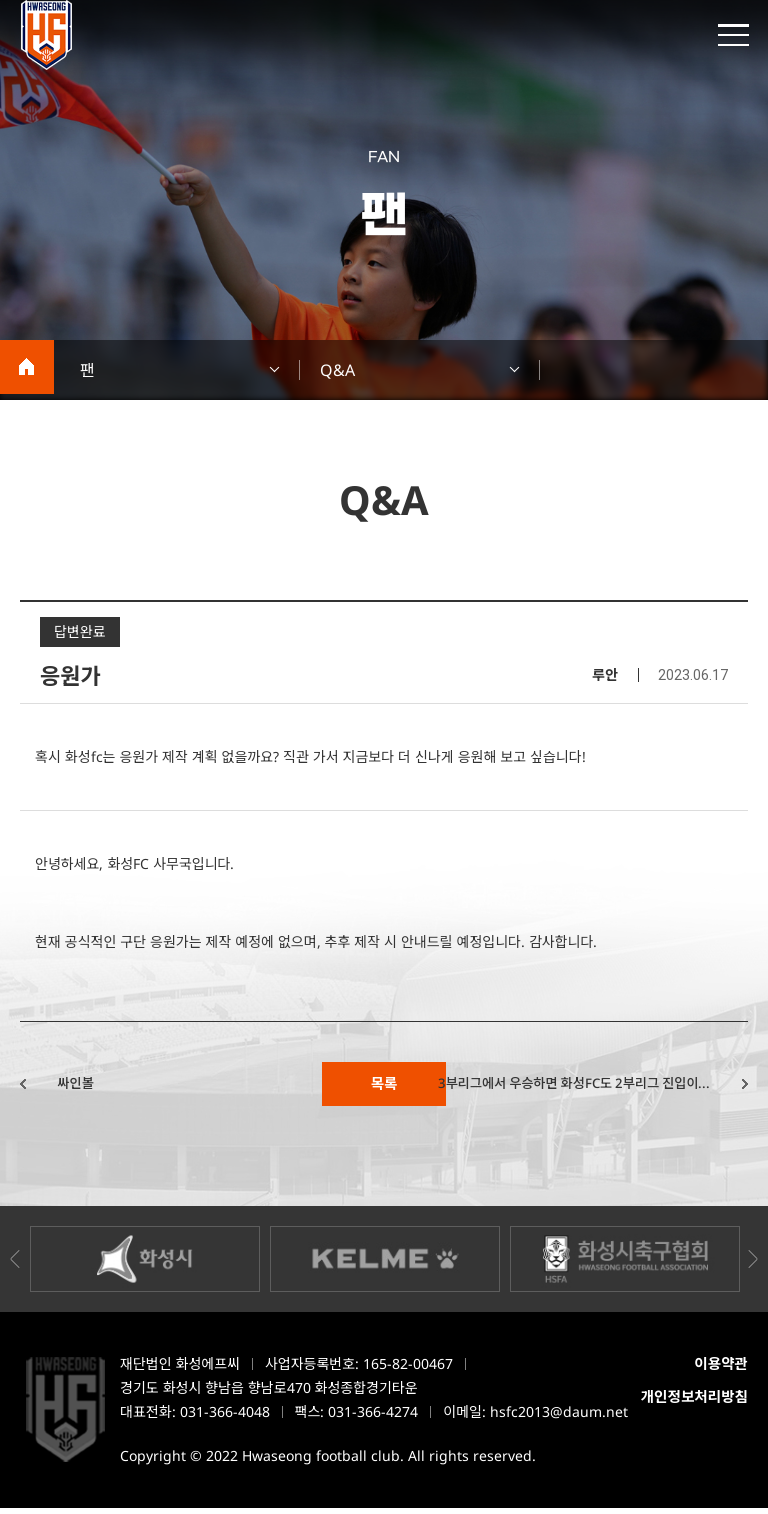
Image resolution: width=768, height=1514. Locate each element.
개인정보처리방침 (693, 1404)
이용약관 (720, 1370)
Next (753, 1265)
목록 (383, 1087)
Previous (15, 1265)
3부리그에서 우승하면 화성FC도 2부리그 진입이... (552, 1086)
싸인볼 (89, 1086)
